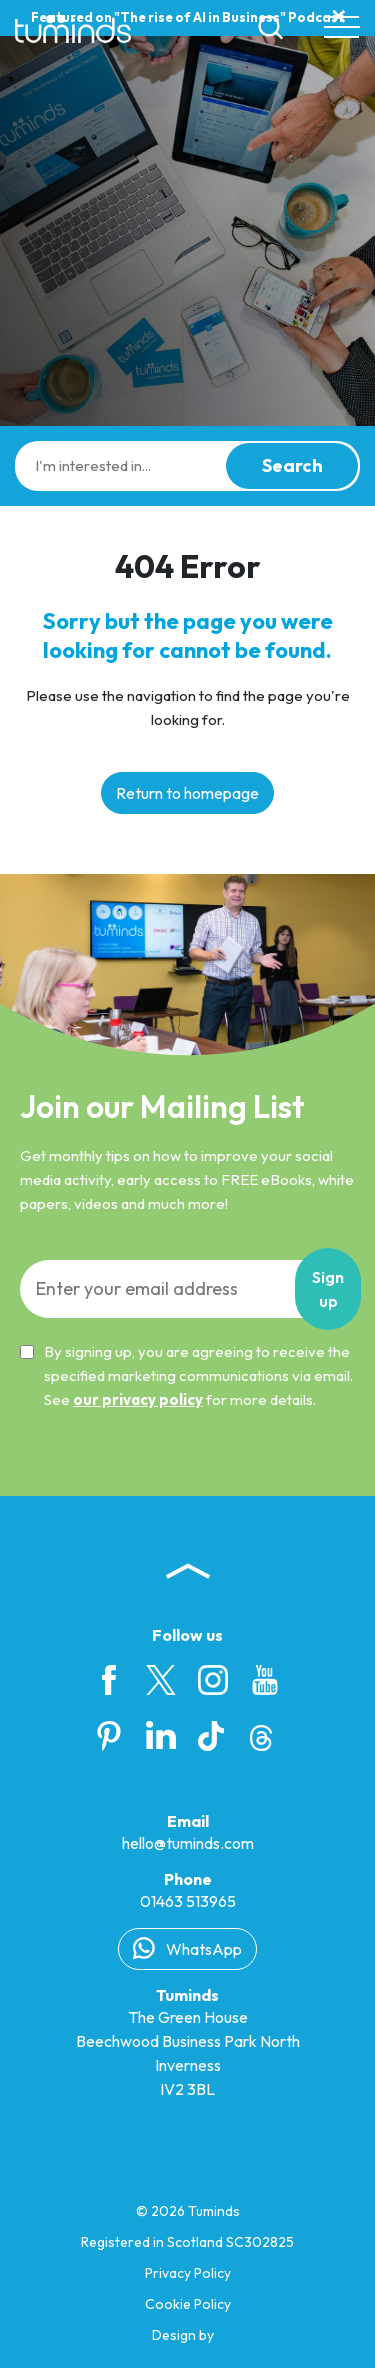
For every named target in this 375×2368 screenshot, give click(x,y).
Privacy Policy (188, 2273)
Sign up (328, 1289)
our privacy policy (138, 1399)
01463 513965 (188, 1901)
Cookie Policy (188, 2304)
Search (292, 465)
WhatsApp (187, 1948)
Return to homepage (187, 793)
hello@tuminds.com (188, 1843)
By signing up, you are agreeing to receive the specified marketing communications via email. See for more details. (186, 1375)
